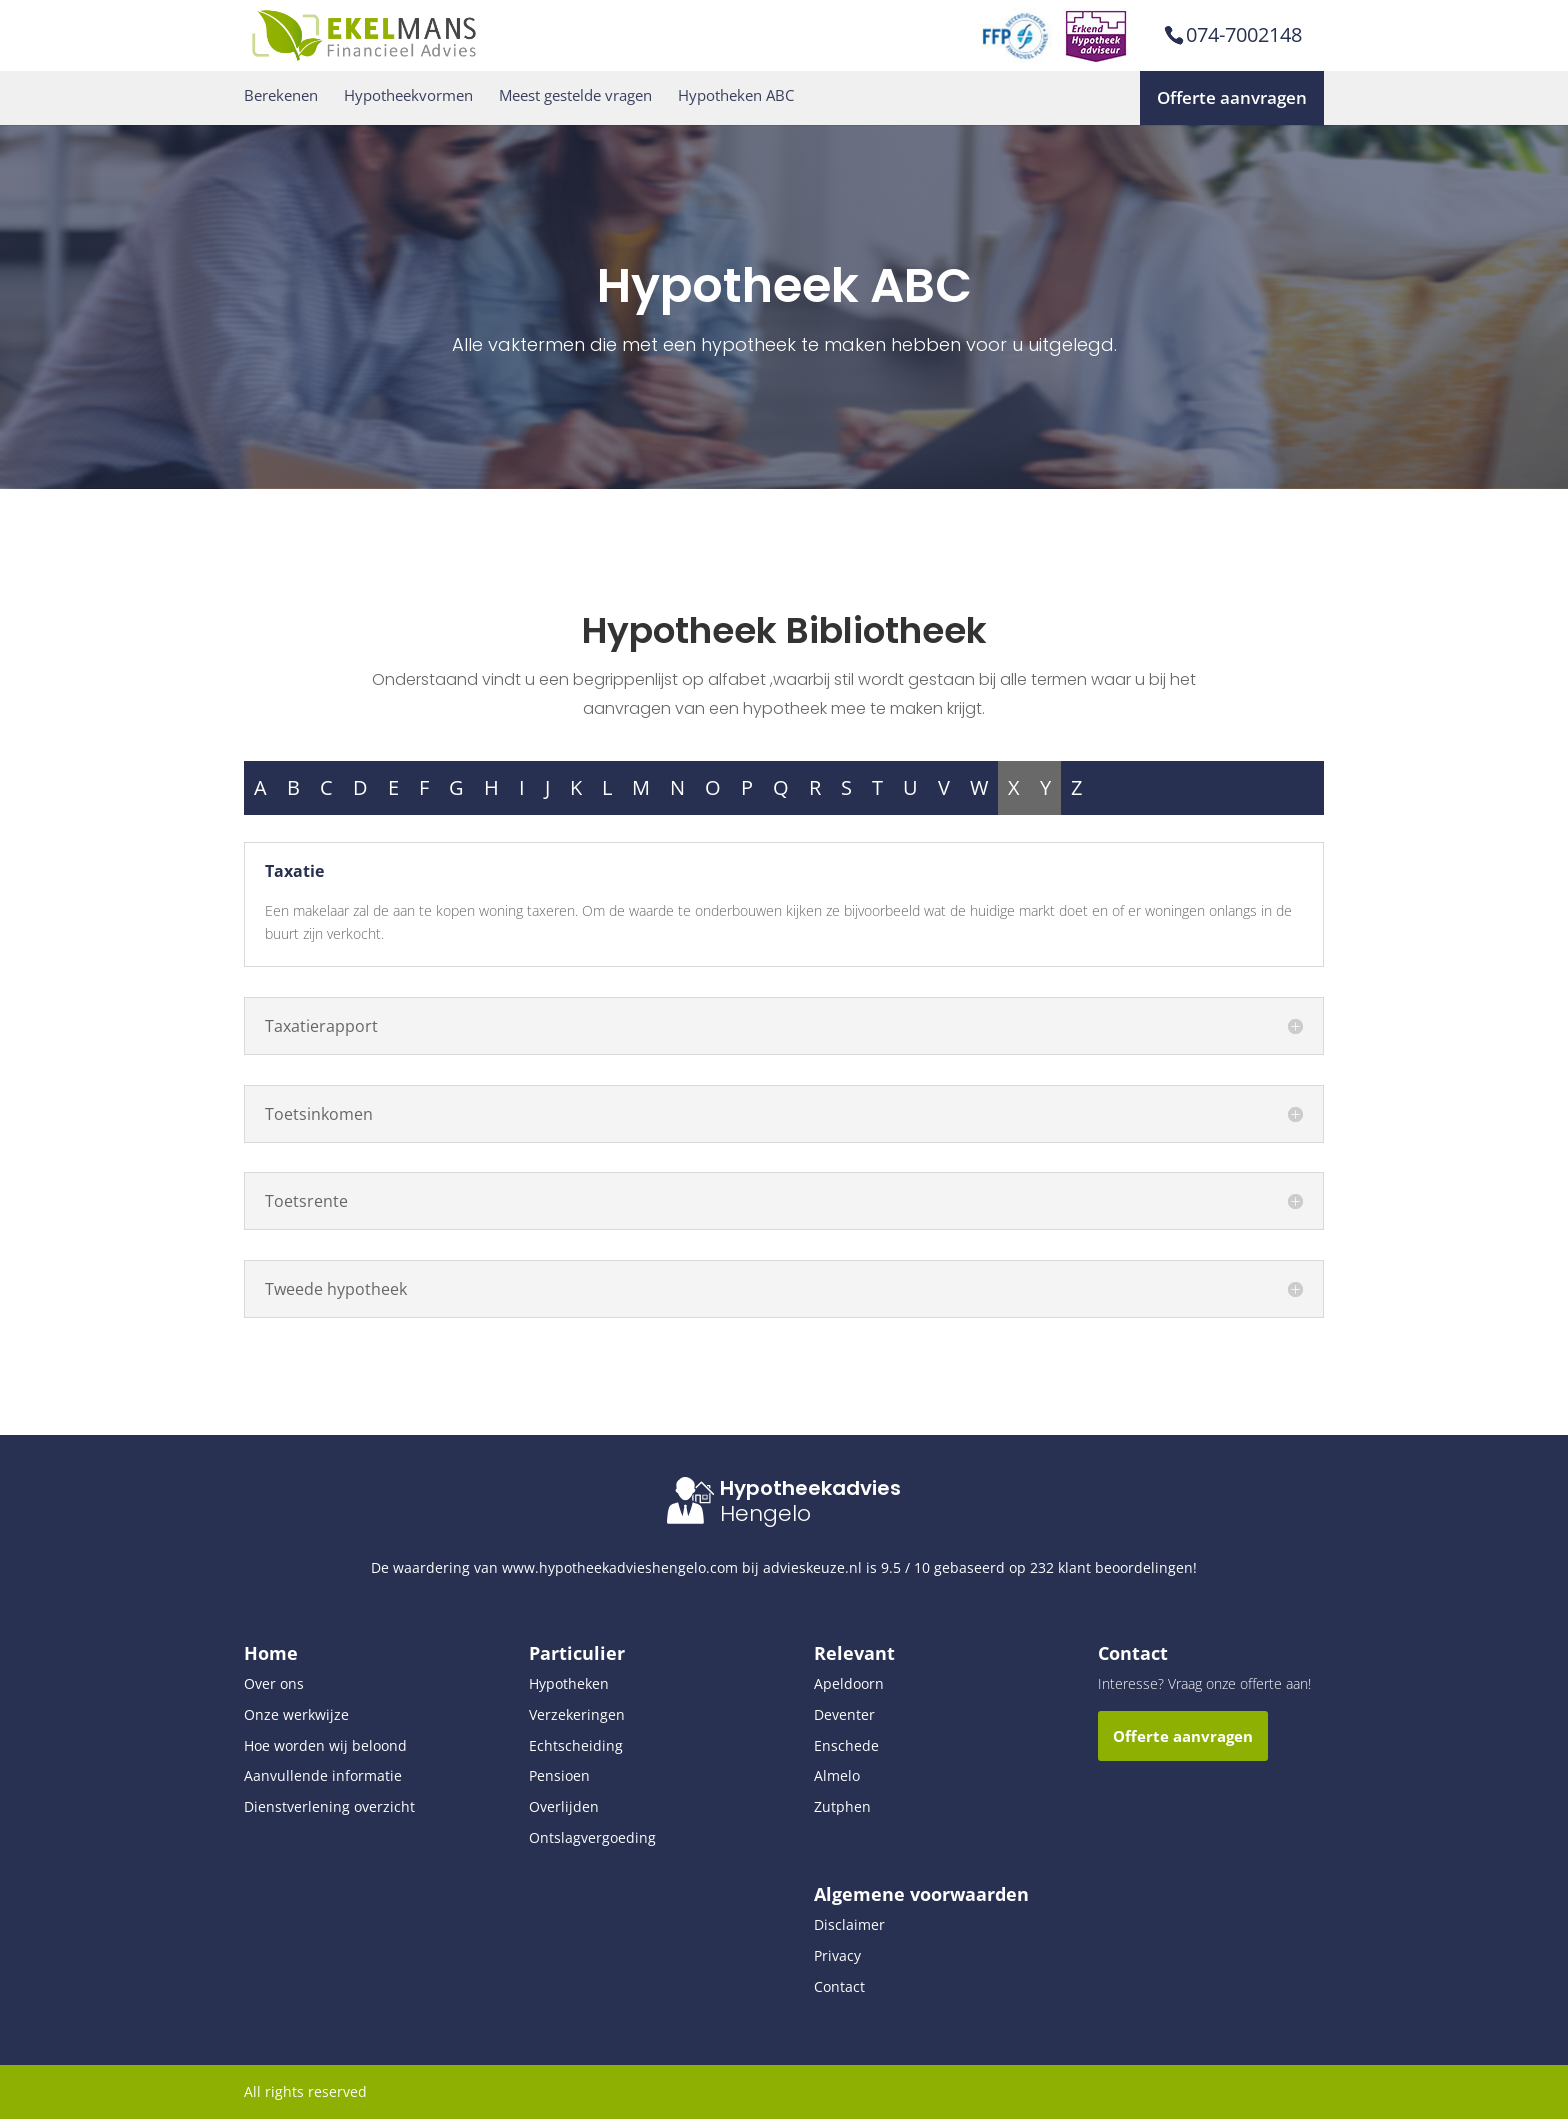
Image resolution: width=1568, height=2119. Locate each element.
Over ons (274, 1683)
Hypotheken (569, 1683)
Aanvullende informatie (323, 1775)
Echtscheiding (576, 1745)
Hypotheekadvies (810, 1488)
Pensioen (559, 1775)
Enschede (846, 1745)
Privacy (837, 1955)
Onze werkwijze (296, 1714)
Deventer (844, 1714)
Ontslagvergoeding (592, 1837)
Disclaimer (849, 1924)
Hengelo (765, 1513)
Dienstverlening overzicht (329, 1806)
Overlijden (564, 1806)
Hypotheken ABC (736, 95)
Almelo (837, 1775)
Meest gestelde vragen (575, 95)
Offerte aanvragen (1232, 97)
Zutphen (842, 1806)
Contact (839, 1986)
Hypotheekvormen (408, 95)
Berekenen (281, 95)
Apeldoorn (849, 1683)
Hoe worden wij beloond (325, 1745)
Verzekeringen (577, 1714)
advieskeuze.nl (812, 1567)
